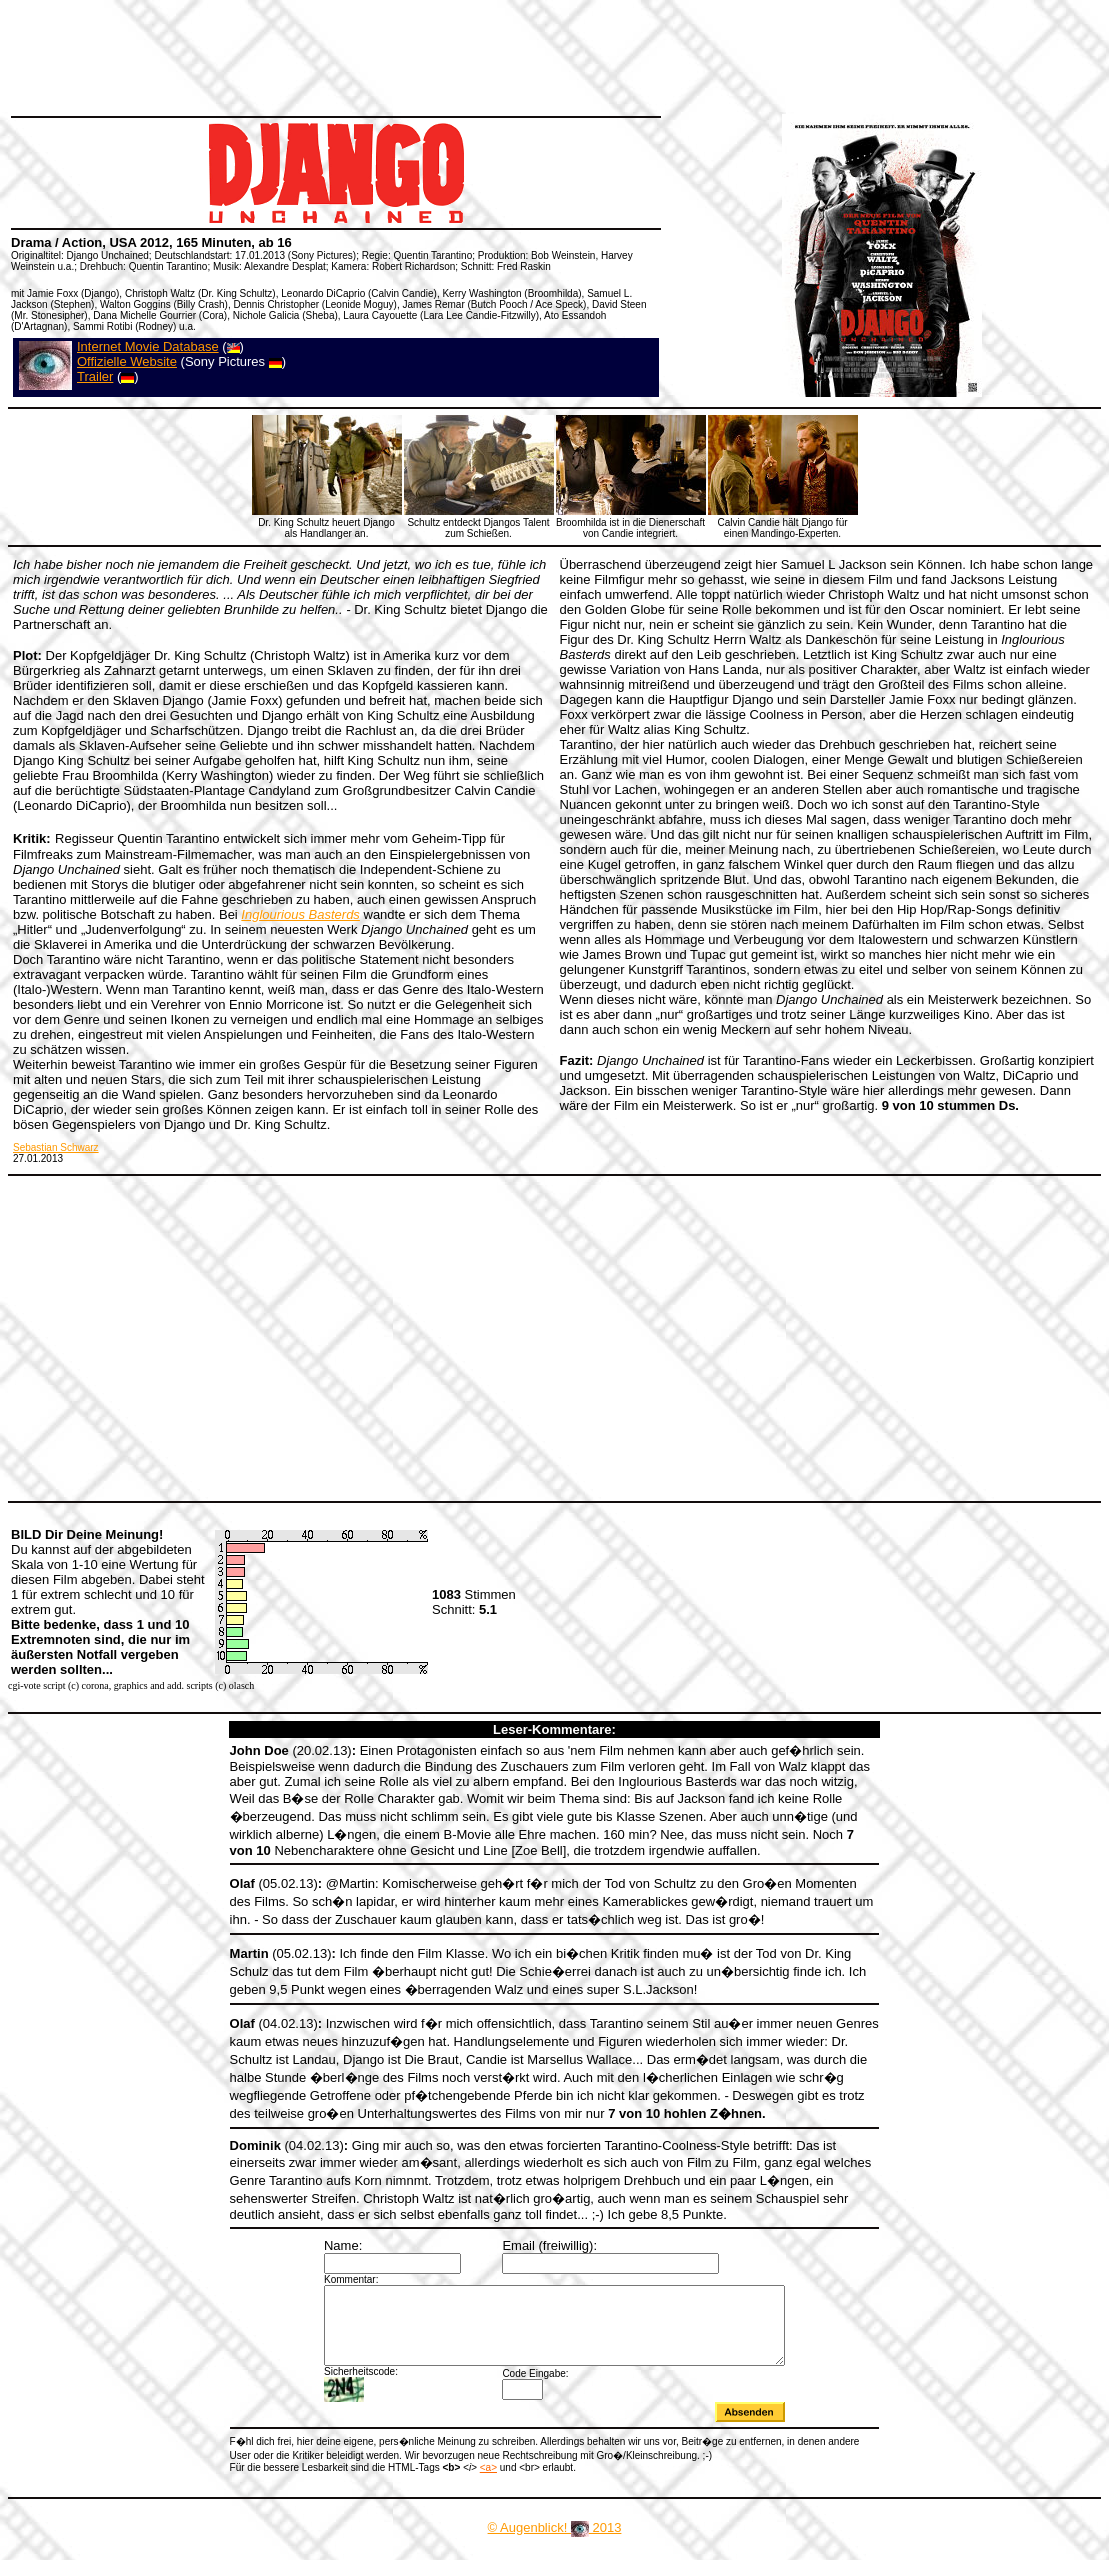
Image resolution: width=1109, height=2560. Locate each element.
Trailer (95, 376)
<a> (488, 2482)
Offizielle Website (127, 361)
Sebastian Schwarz (56, 1147)
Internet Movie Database (148, 346)
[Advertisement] (374, 55)
